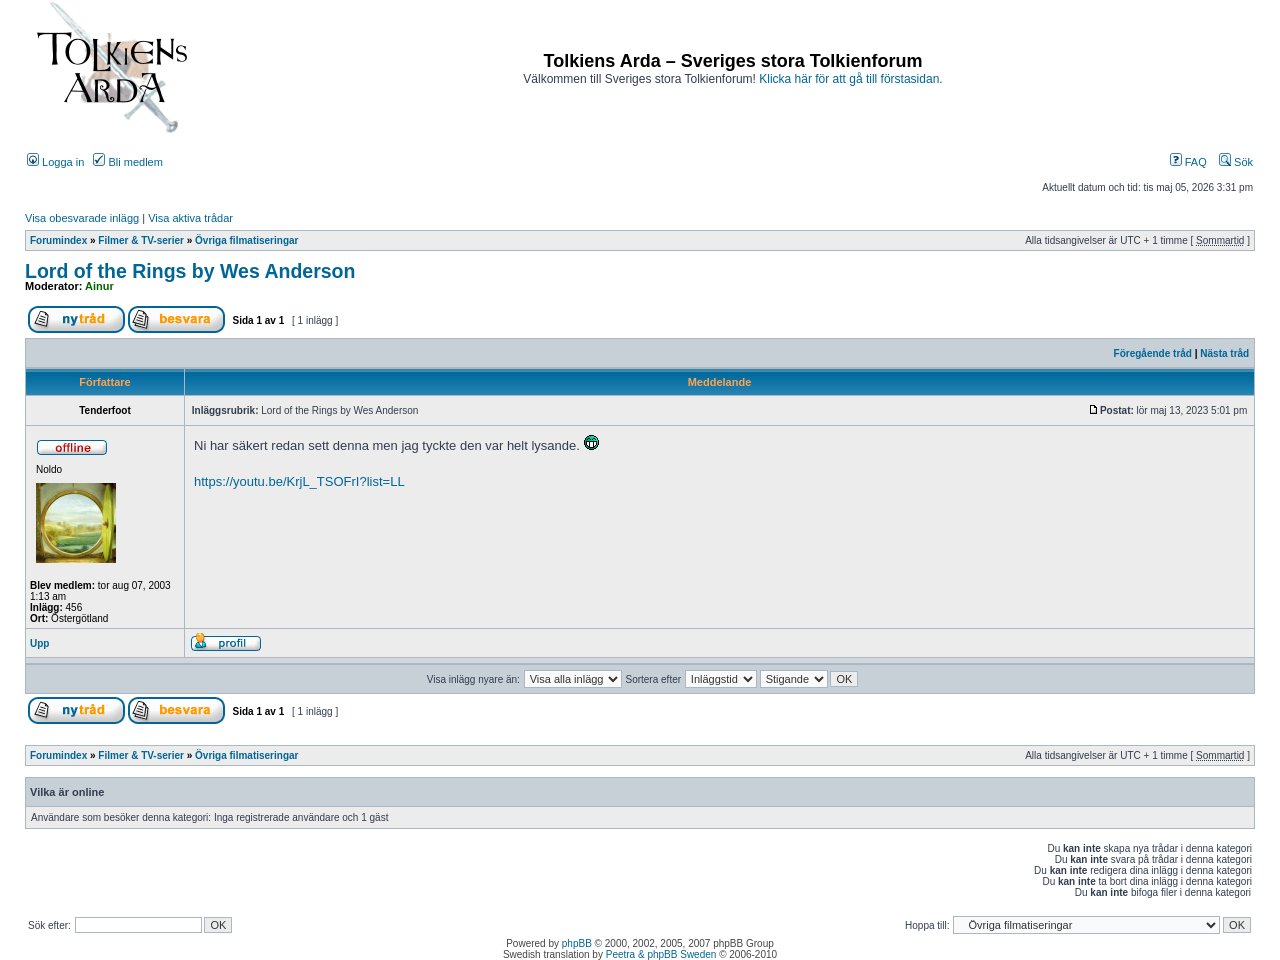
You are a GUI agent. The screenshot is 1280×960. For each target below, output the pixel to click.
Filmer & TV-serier (141, 240)
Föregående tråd (1153, 353)
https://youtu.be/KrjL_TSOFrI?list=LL (299, 481)
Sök (1236, 162)
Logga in (55, 162)
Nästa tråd (1224, 353)
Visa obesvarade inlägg (82, 218)
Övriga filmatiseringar (246, 240)
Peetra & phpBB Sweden (661, 954)
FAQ (1188, 162)
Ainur (99, 286)
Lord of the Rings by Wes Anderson (190, 271)
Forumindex (58, 240)
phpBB (577, 943)
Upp (39, 643)
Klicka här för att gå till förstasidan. (850, 79)
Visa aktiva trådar (190, 218)
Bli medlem (127, 162)
